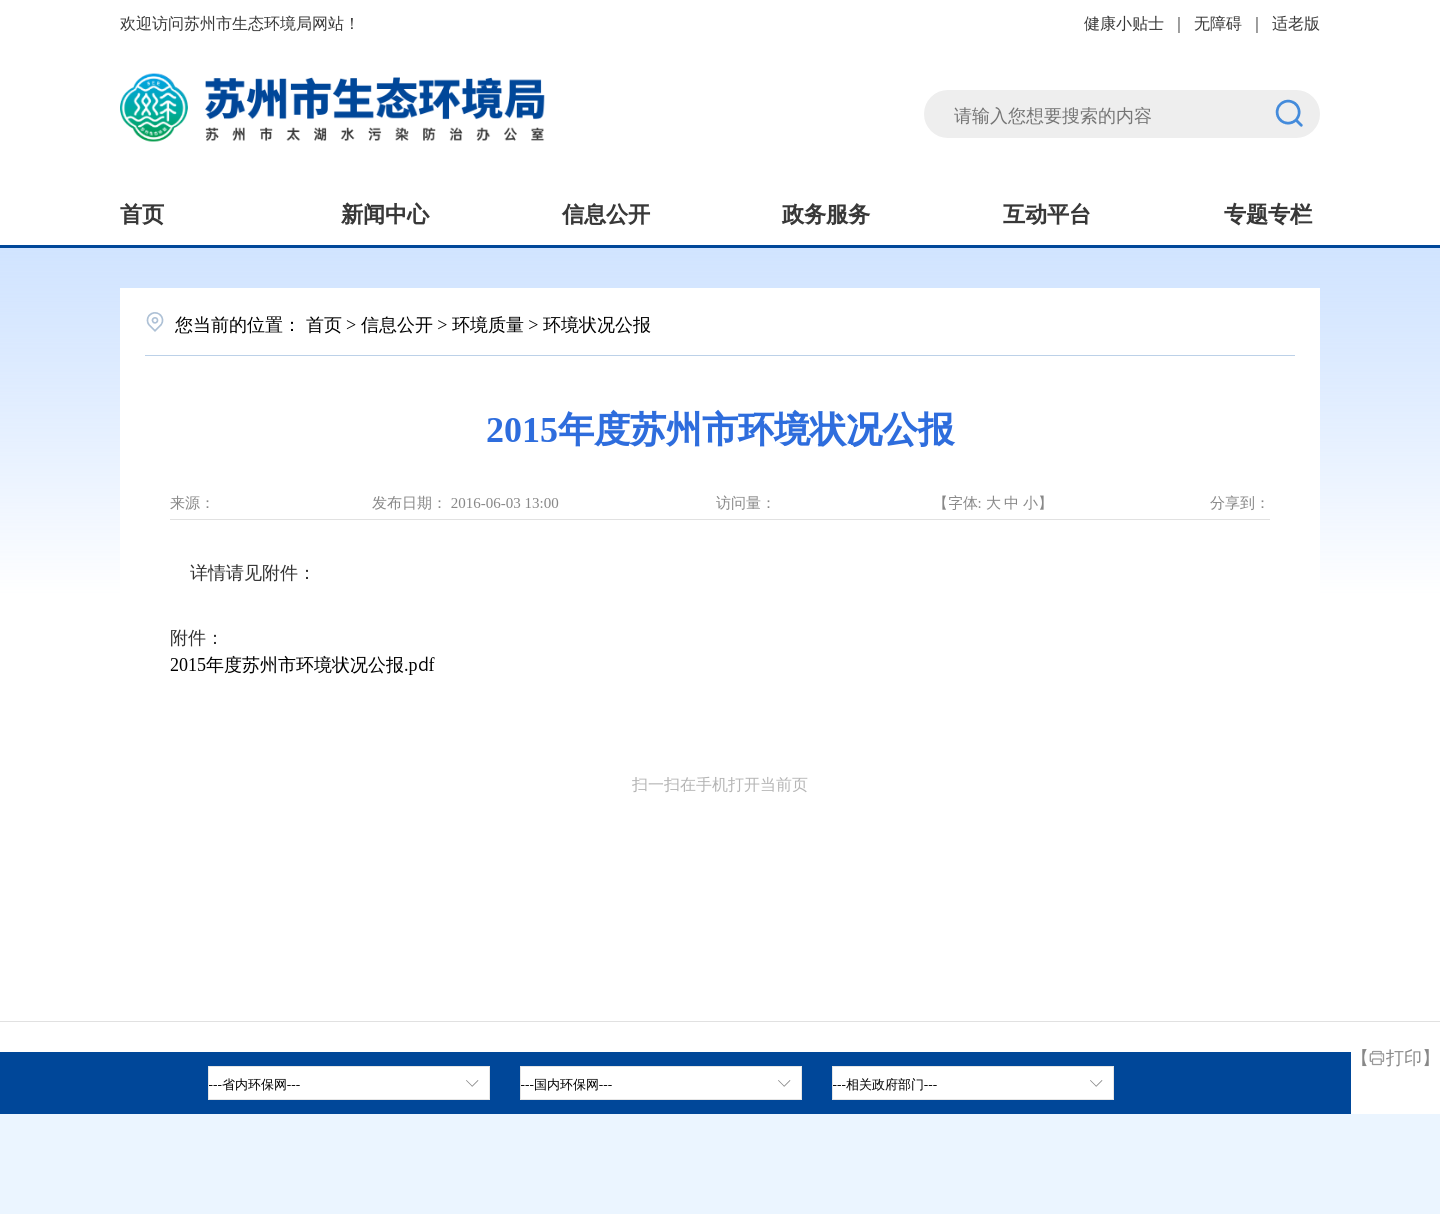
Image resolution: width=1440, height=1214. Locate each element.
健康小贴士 (1124, 22)
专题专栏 (1268, 212)
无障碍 (1218, 22)
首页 (142, 212)
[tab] (661, 1083)
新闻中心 (385, 212)
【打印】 (1395, 1056)
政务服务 (826, 212)
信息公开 (606, 212)
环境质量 (488, 323)
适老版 (1296, 22)
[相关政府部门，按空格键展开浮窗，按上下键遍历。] (973, 1083)
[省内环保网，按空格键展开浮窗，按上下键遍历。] (349, 1083)
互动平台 (1047, 212)
